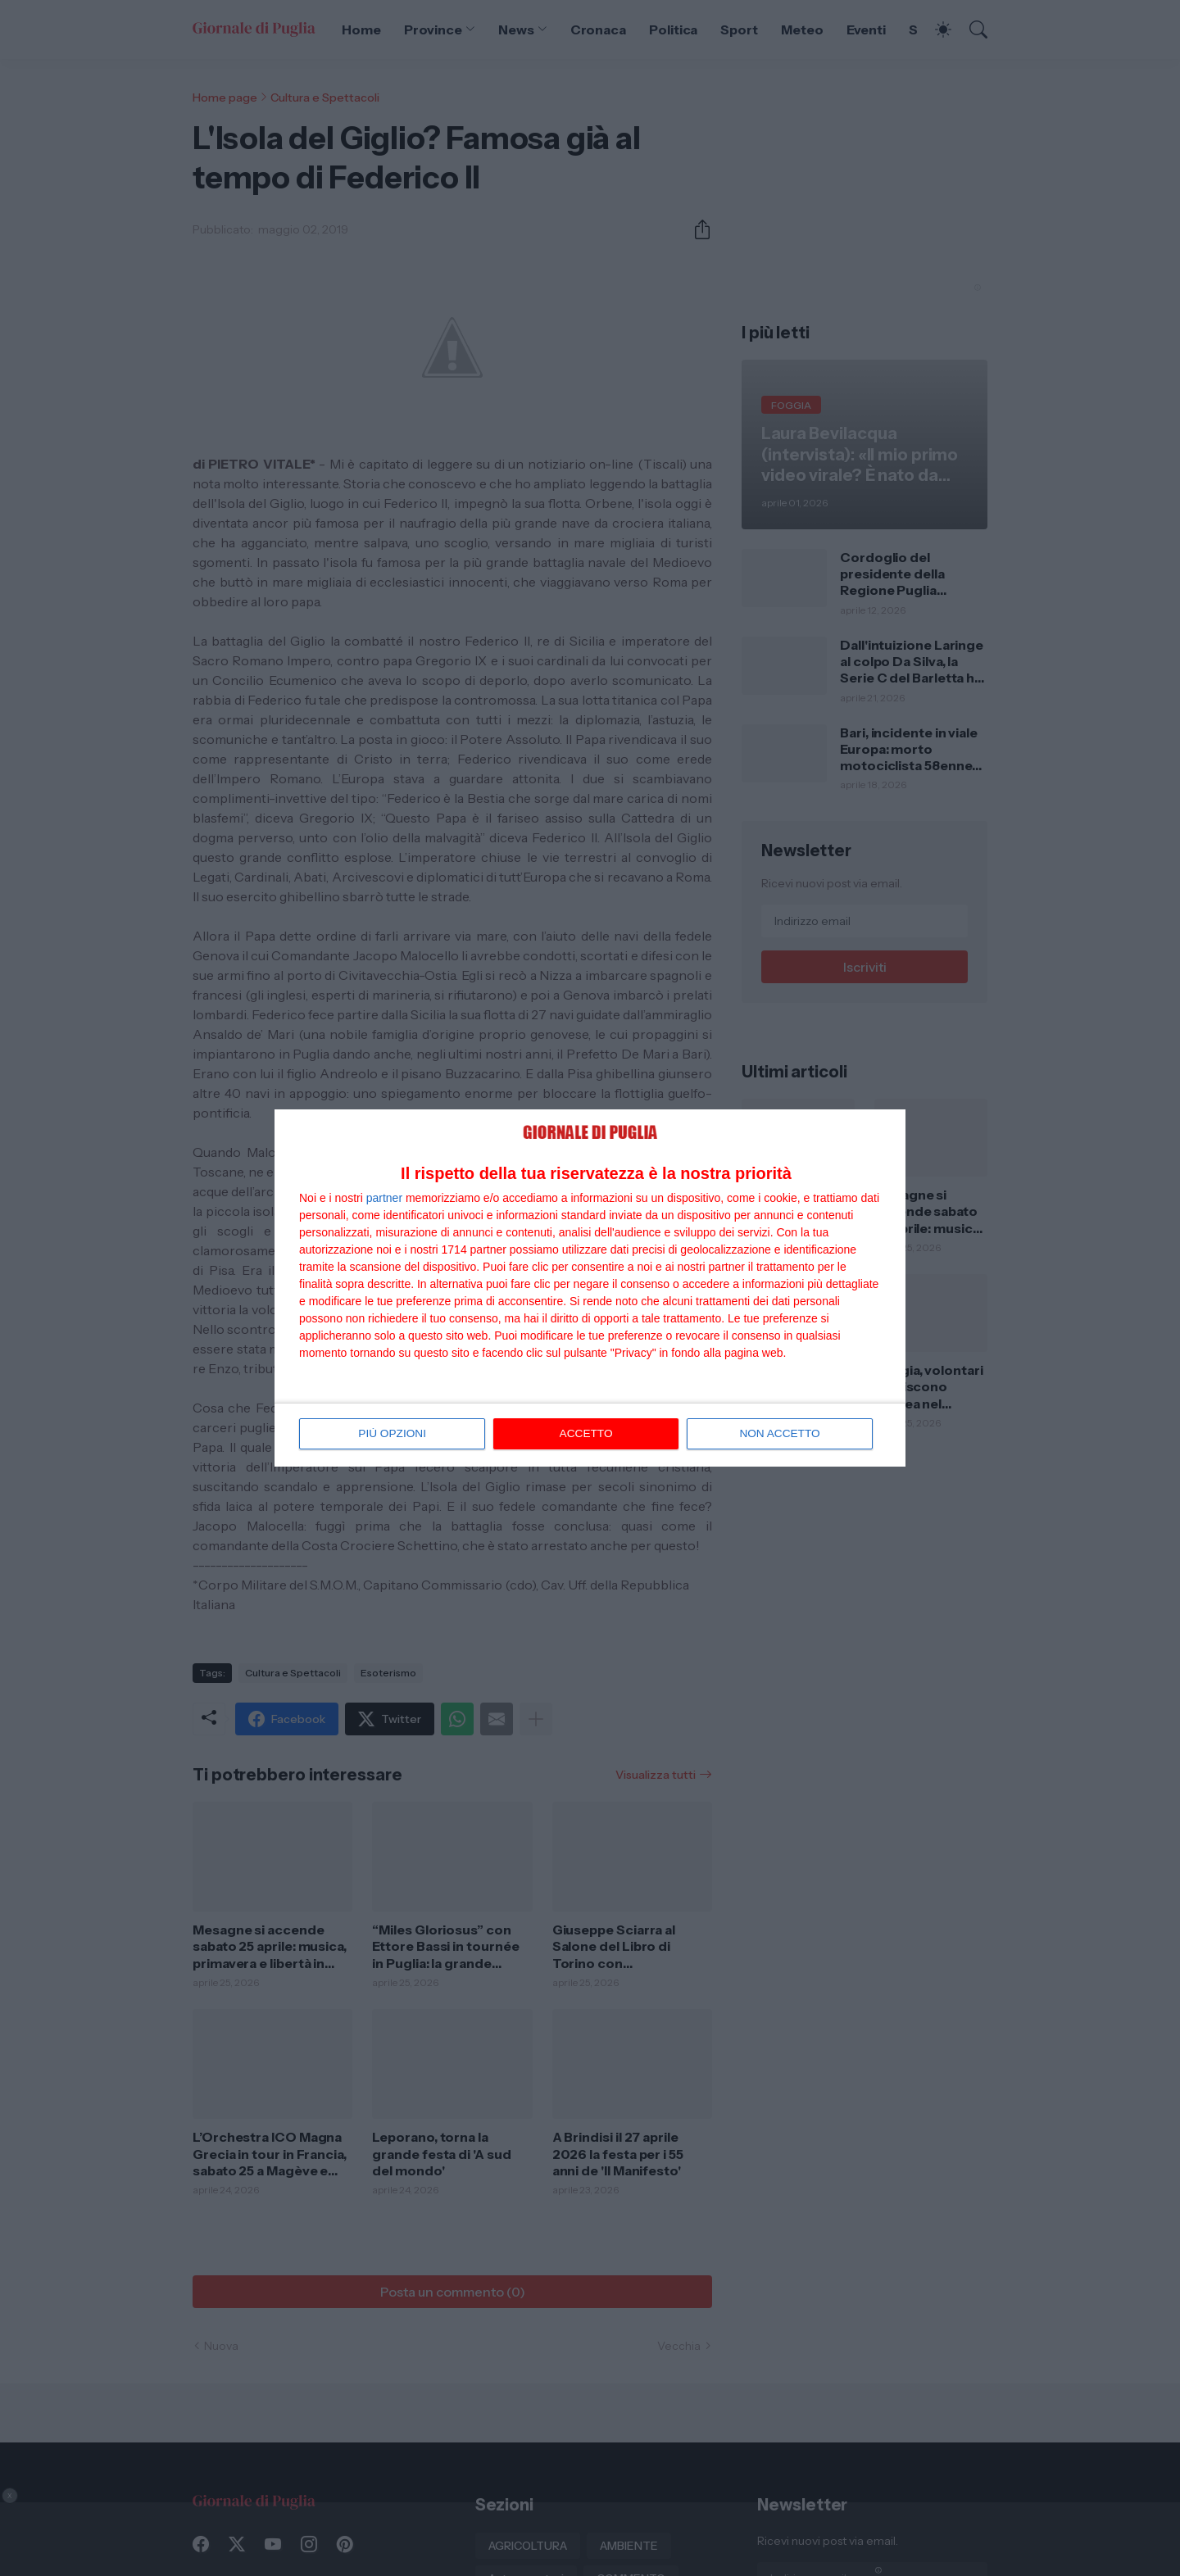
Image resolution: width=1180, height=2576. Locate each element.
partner (384, 1198)
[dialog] (590, 1288)
